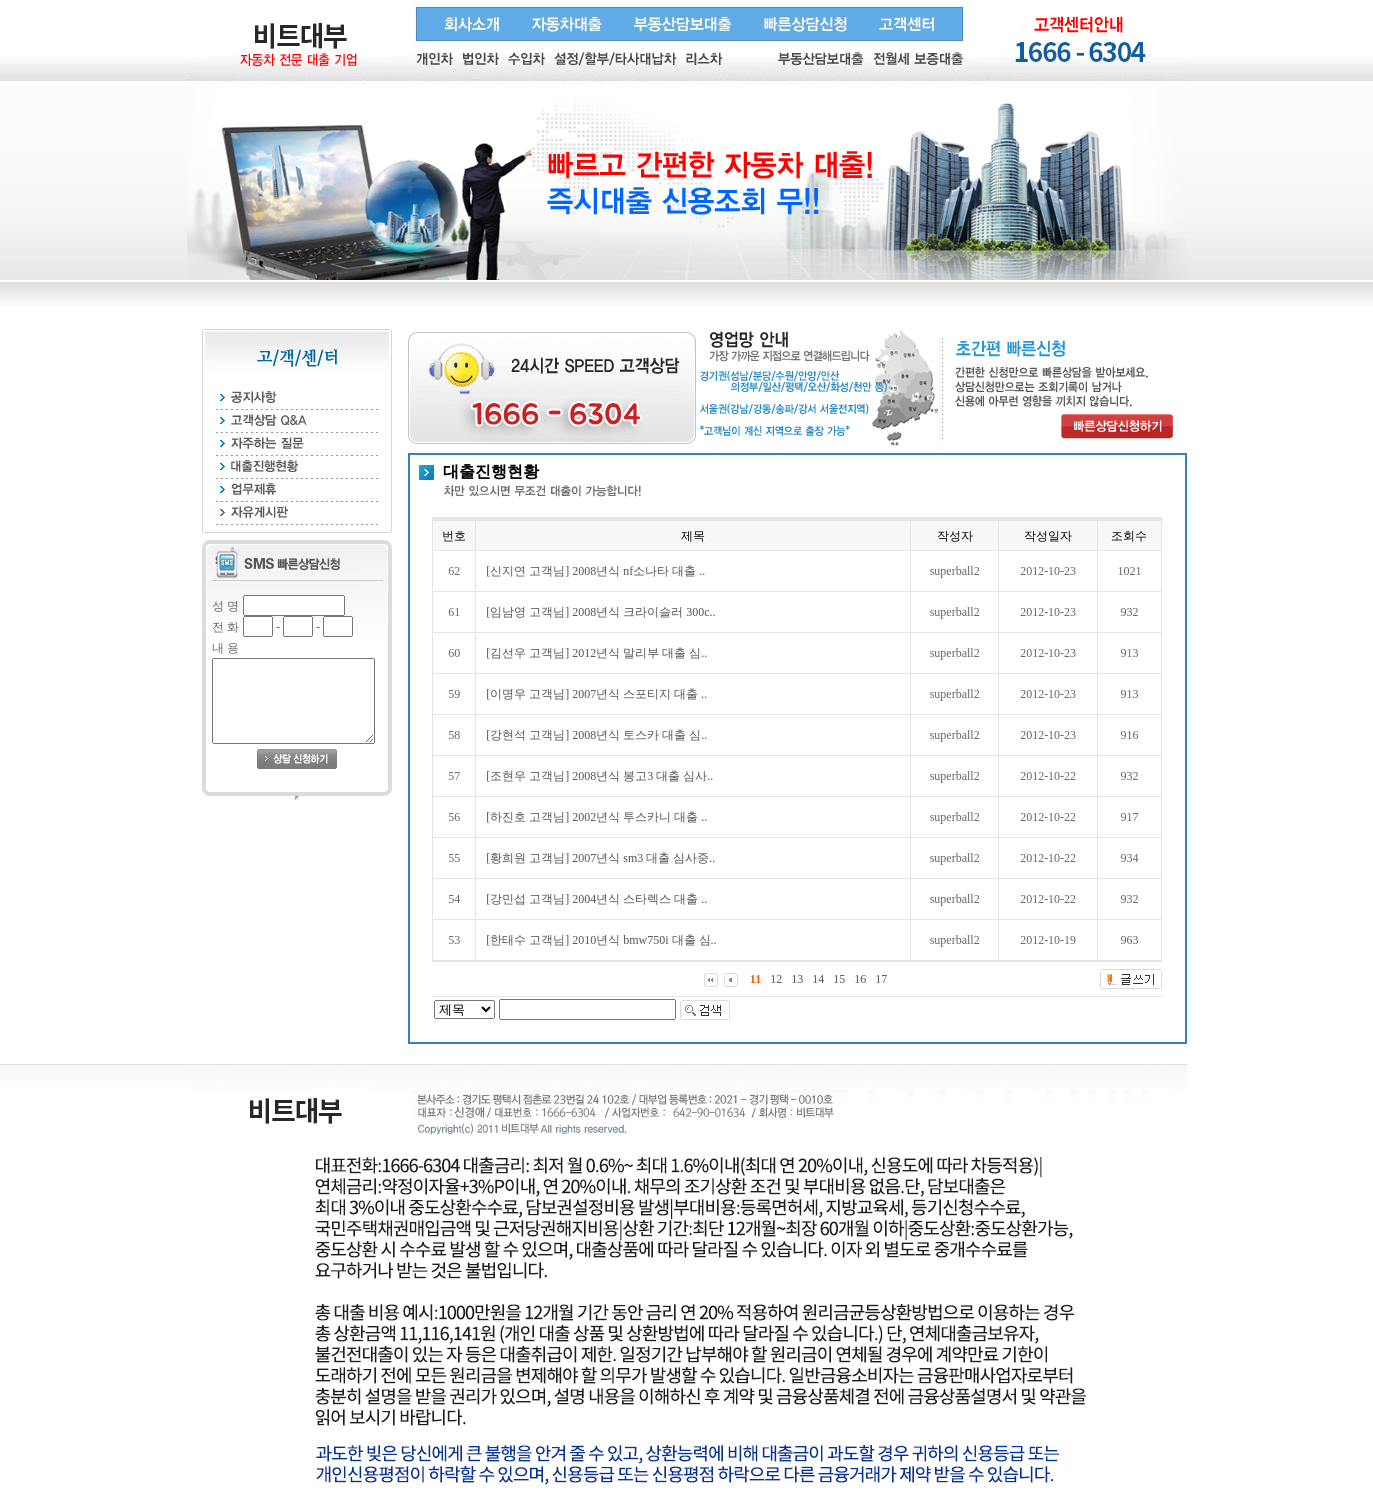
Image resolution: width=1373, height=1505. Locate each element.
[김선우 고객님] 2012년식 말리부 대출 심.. (596, 653)
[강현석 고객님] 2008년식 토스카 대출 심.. (596, 735)
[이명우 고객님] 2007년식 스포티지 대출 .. (596, 694)
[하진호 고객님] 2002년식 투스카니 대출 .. (596, 817)
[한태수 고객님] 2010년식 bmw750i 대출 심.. (601, 940)
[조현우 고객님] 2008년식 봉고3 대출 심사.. (599, 776)
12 (776, 979)
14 (818, 979)
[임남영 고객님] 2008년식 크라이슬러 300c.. (600, 612)
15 (839, 979)
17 (881, 979)
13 (797, 979)
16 (860, 979)
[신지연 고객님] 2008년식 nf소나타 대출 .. (595, 571)
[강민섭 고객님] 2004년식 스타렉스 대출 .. (596, 899)
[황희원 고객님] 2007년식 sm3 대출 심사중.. (600, 858)
